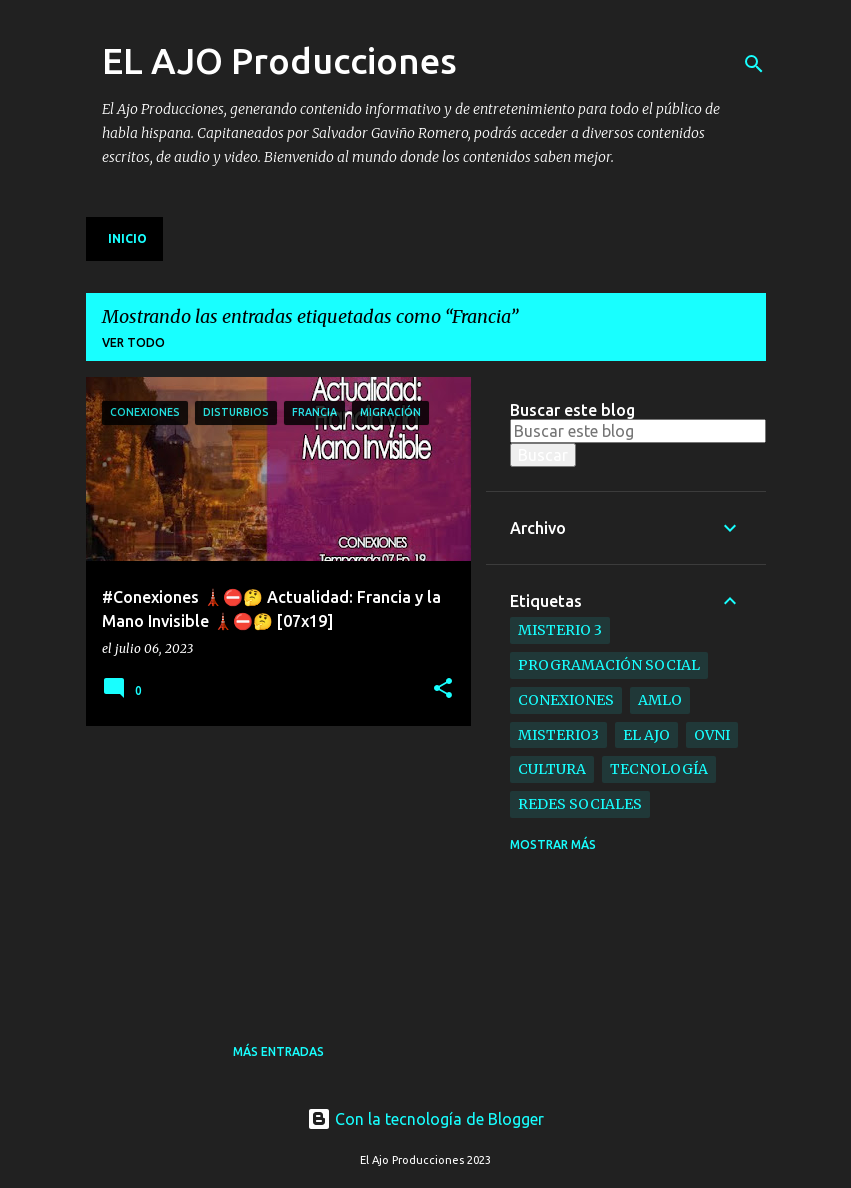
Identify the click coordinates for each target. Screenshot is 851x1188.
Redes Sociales (580, 804)
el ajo (646, 735)
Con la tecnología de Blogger (425, 1119)
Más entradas (278, 1051)
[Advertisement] (236, 866)
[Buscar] (754, 64)
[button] (443, 689)
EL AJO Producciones (279, 60)
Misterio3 (558, 735)
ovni (712, 735)
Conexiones (566, 700)
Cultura (552, 769)
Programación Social (609, 665)
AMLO (660, 700)
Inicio (127, 238)
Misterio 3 (560, 630)
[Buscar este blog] (638, 431)
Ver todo (133, 342)
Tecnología (659, 769)
